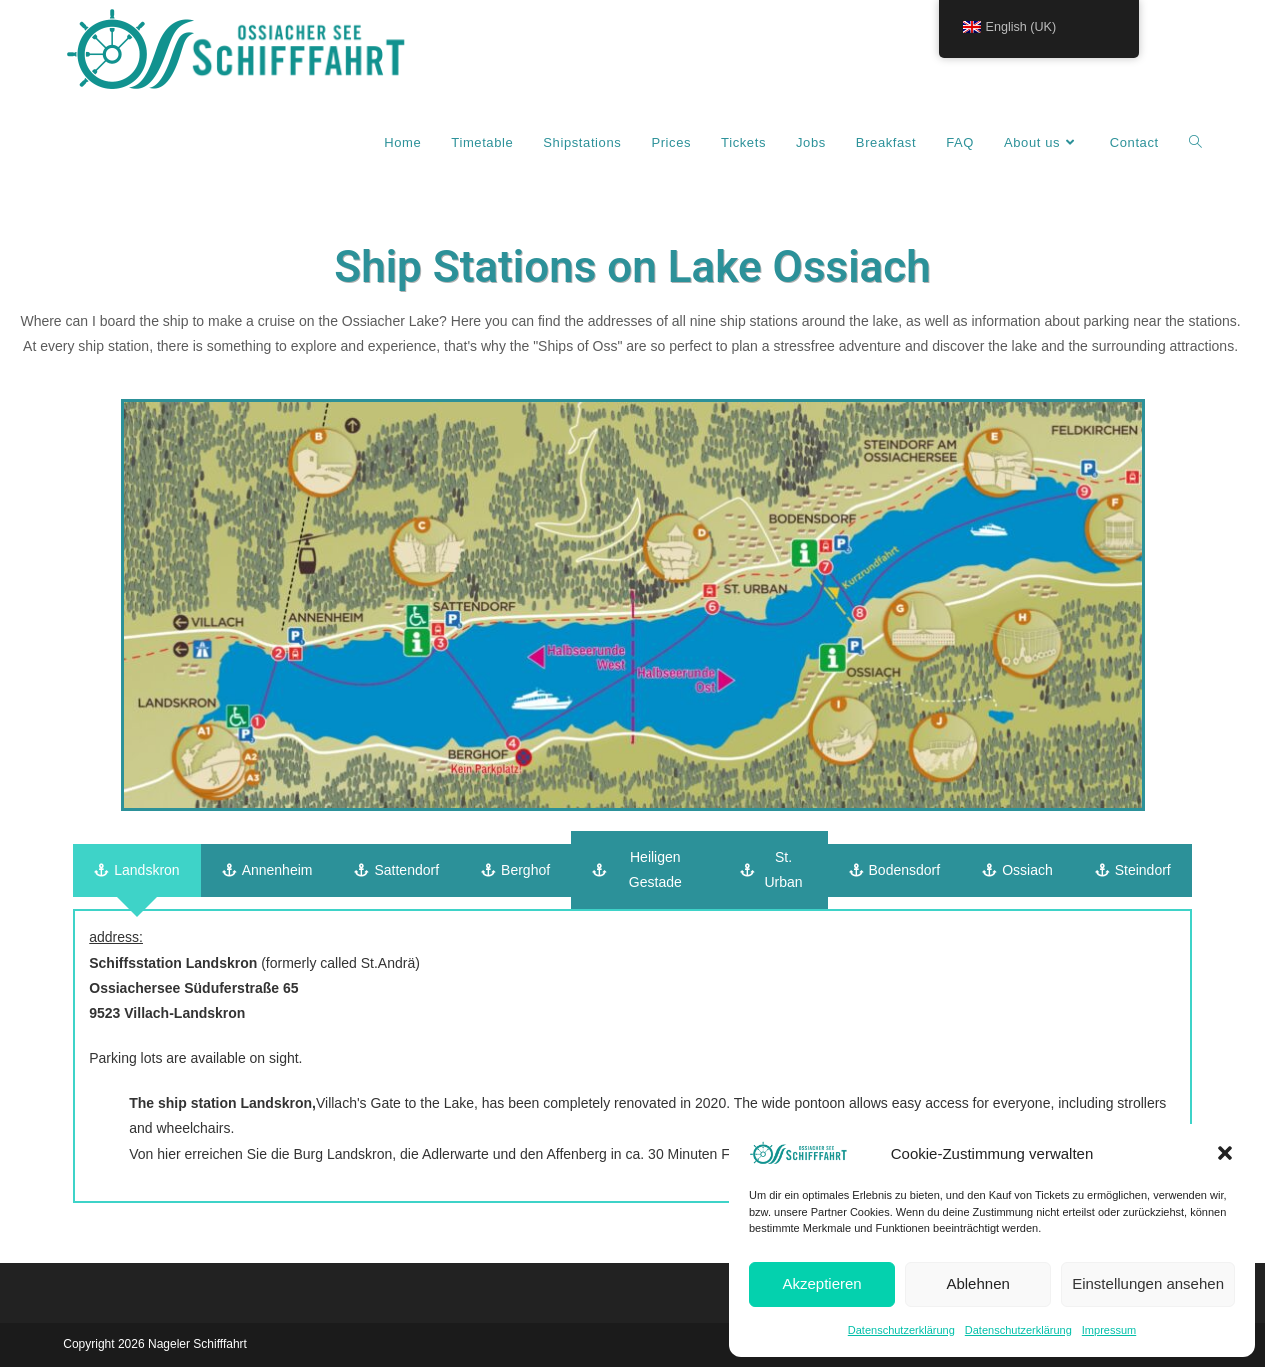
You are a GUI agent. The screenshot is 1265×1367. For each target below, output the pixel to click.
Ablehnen (977, 1283)
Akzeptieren (821, 1283)
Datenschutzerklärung (901, 1330)
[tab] (136, 870)
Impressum (1109, 1330)
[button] (1225, 1153)
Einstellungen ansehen (1148, 1283)
